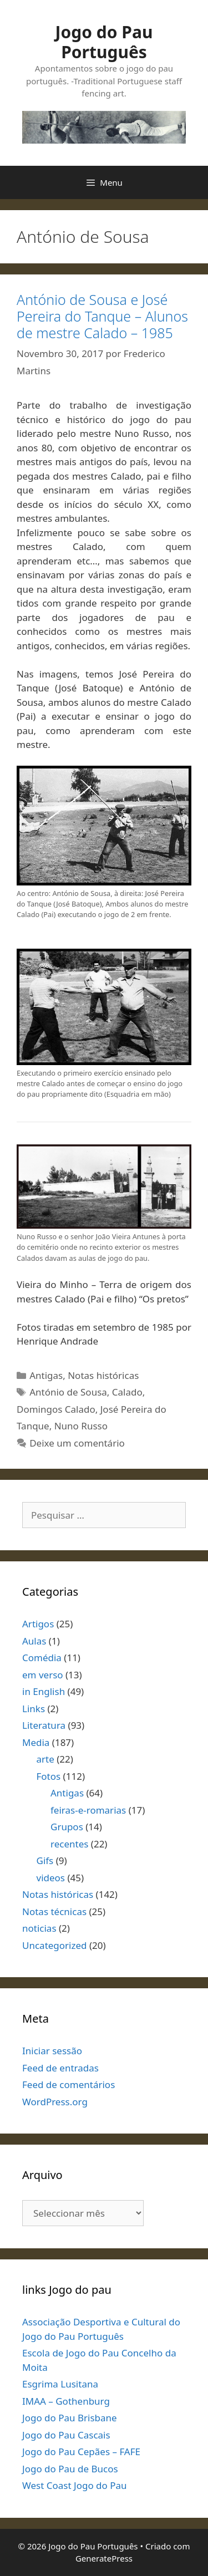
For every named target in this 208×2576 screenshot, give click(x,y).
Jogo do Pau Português (104, 42)
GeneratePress (104, 2558)
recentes (69, 1843)
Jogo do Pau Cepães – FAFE (81, 2451)
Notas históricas (103, 1375)
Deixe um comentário (77, 1443)
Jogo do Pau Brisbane (69, 2417)
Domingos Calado (56, 1409)
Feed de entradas (60, 2067)
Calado (127, 1392)
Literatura (43, 1725)
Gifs (45, 1860)
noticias (39, 1928)
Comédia (42, 1657)
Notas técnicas (54, 1911)
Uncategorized (54, 1945)
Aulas (34, 1641)
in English (43, 1691)
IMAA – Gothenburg (66, 2401)
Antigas (46, 1375)
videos (51, 1877)
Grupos (66, 1826)
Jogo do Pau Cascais (66, 2435)
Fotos (49, 1776)
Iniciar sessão (52, 2050)
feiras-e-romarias (88, 1810)
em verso (42, 1674)
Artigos (38, 1623)
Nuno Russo (81, 1425)
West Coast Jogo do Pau (74, 2485)
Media (35, 1742)
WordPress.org (55, 2101)
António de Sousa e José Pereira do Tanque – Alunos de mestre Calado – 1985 (102, 316)
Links (33, 1708)
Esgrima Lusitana (60, 2384)
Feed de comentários (68, 2084)
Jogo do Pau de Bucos (70, 2468)
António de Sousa (68, 1392)
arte (45, 1759)
